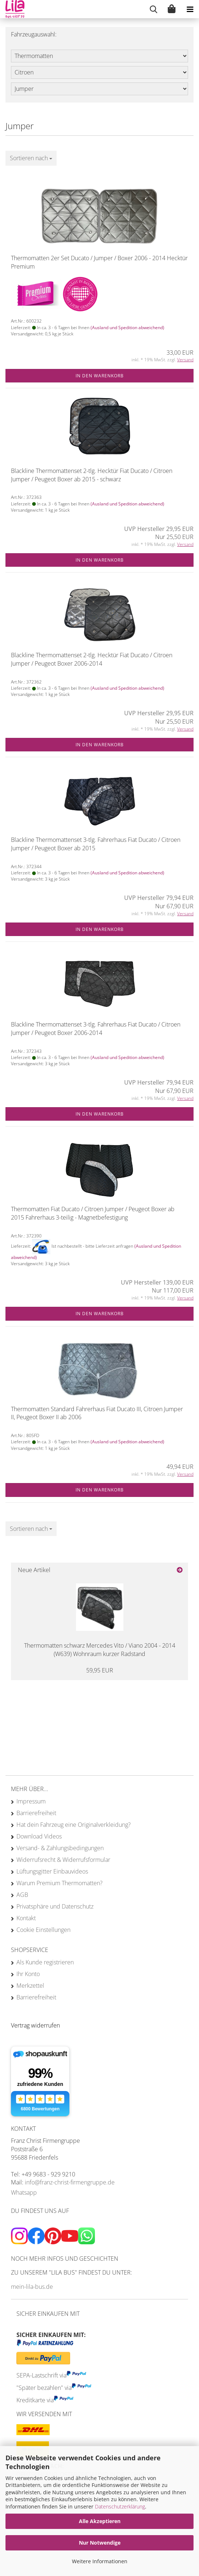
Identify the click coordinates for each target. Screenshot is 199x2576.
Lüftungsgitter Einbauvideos (52, 1871)
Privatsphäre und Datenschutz (54, 1906)
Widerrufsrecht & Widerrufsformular (63, 1860)
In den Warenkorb (100, 376)
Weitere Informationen (99, 2561)
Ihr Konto (28, 1974)
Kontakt (26, 1918)
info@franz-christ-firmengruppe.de (70, 2182)
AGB (22, 1895)
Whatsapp (24, 2192)
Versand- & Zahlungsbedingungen (60, 1848)
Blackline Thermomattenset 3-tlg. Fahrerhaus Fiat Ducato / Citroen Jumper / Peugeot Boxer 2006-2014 (95, 1028)
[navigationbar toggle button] (190, 9)
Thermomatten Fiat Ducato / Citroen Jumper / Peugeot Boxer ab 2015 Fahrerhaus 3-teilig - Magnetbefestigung (93, 1213)
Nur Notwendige (99, 2542)
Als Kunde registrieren (45, 1962)
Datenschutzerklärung (120, 2506)
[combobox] (31, 158)
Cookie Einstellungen (43, 1930)
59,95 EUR (99, 1670)
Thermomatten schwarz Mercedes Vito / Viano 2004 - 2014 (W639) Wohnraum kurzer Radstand (99, 1649)
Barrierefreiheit (36, 1813)
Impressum (31, 1801)
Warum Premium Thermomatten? (59, 1883)
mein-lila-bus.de (32, 2287)
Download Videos (39, 1836)
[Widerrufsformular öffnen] (35, 2025)
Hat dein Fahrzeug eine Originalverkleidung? (73, 1825)
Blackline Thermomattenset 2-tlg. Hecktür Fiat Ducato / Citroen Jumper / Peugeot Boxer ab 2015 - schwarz (91, 475)
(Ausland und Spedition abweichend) (127, 327)
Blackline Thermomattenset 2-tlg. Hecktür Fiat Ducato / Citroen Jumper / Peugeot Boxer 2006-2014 (91, 659)
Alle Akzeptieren (99, 2521)
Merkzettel (30, 1986)
